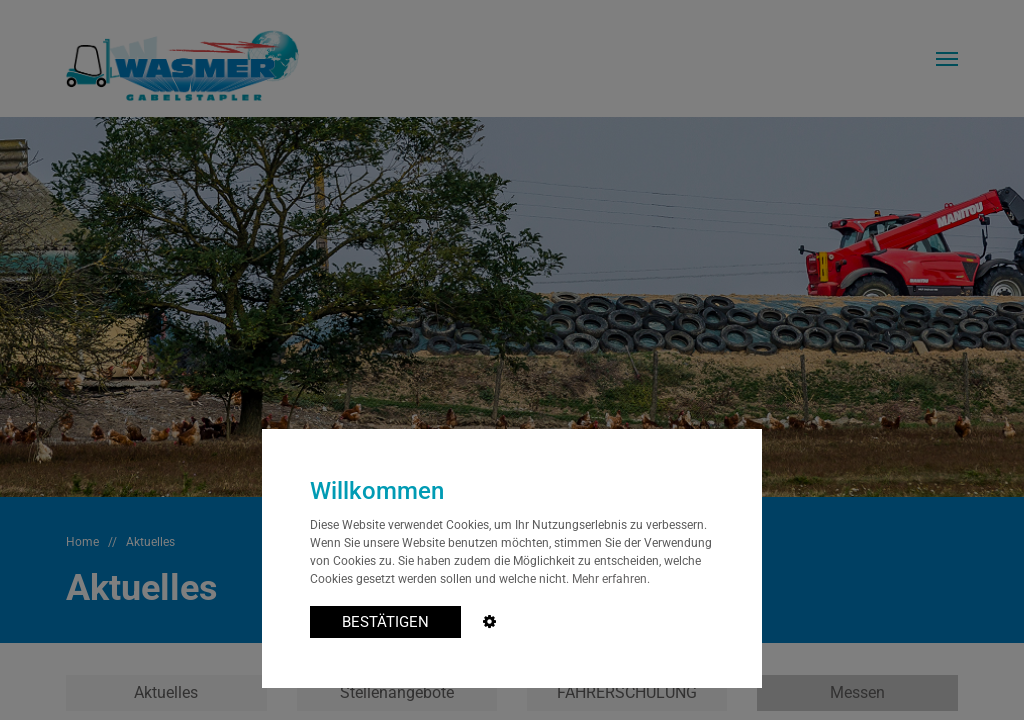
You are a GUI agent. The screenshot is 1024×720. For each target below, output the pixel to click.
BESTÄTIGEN (385, 622)
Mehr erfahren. (611, 579)
